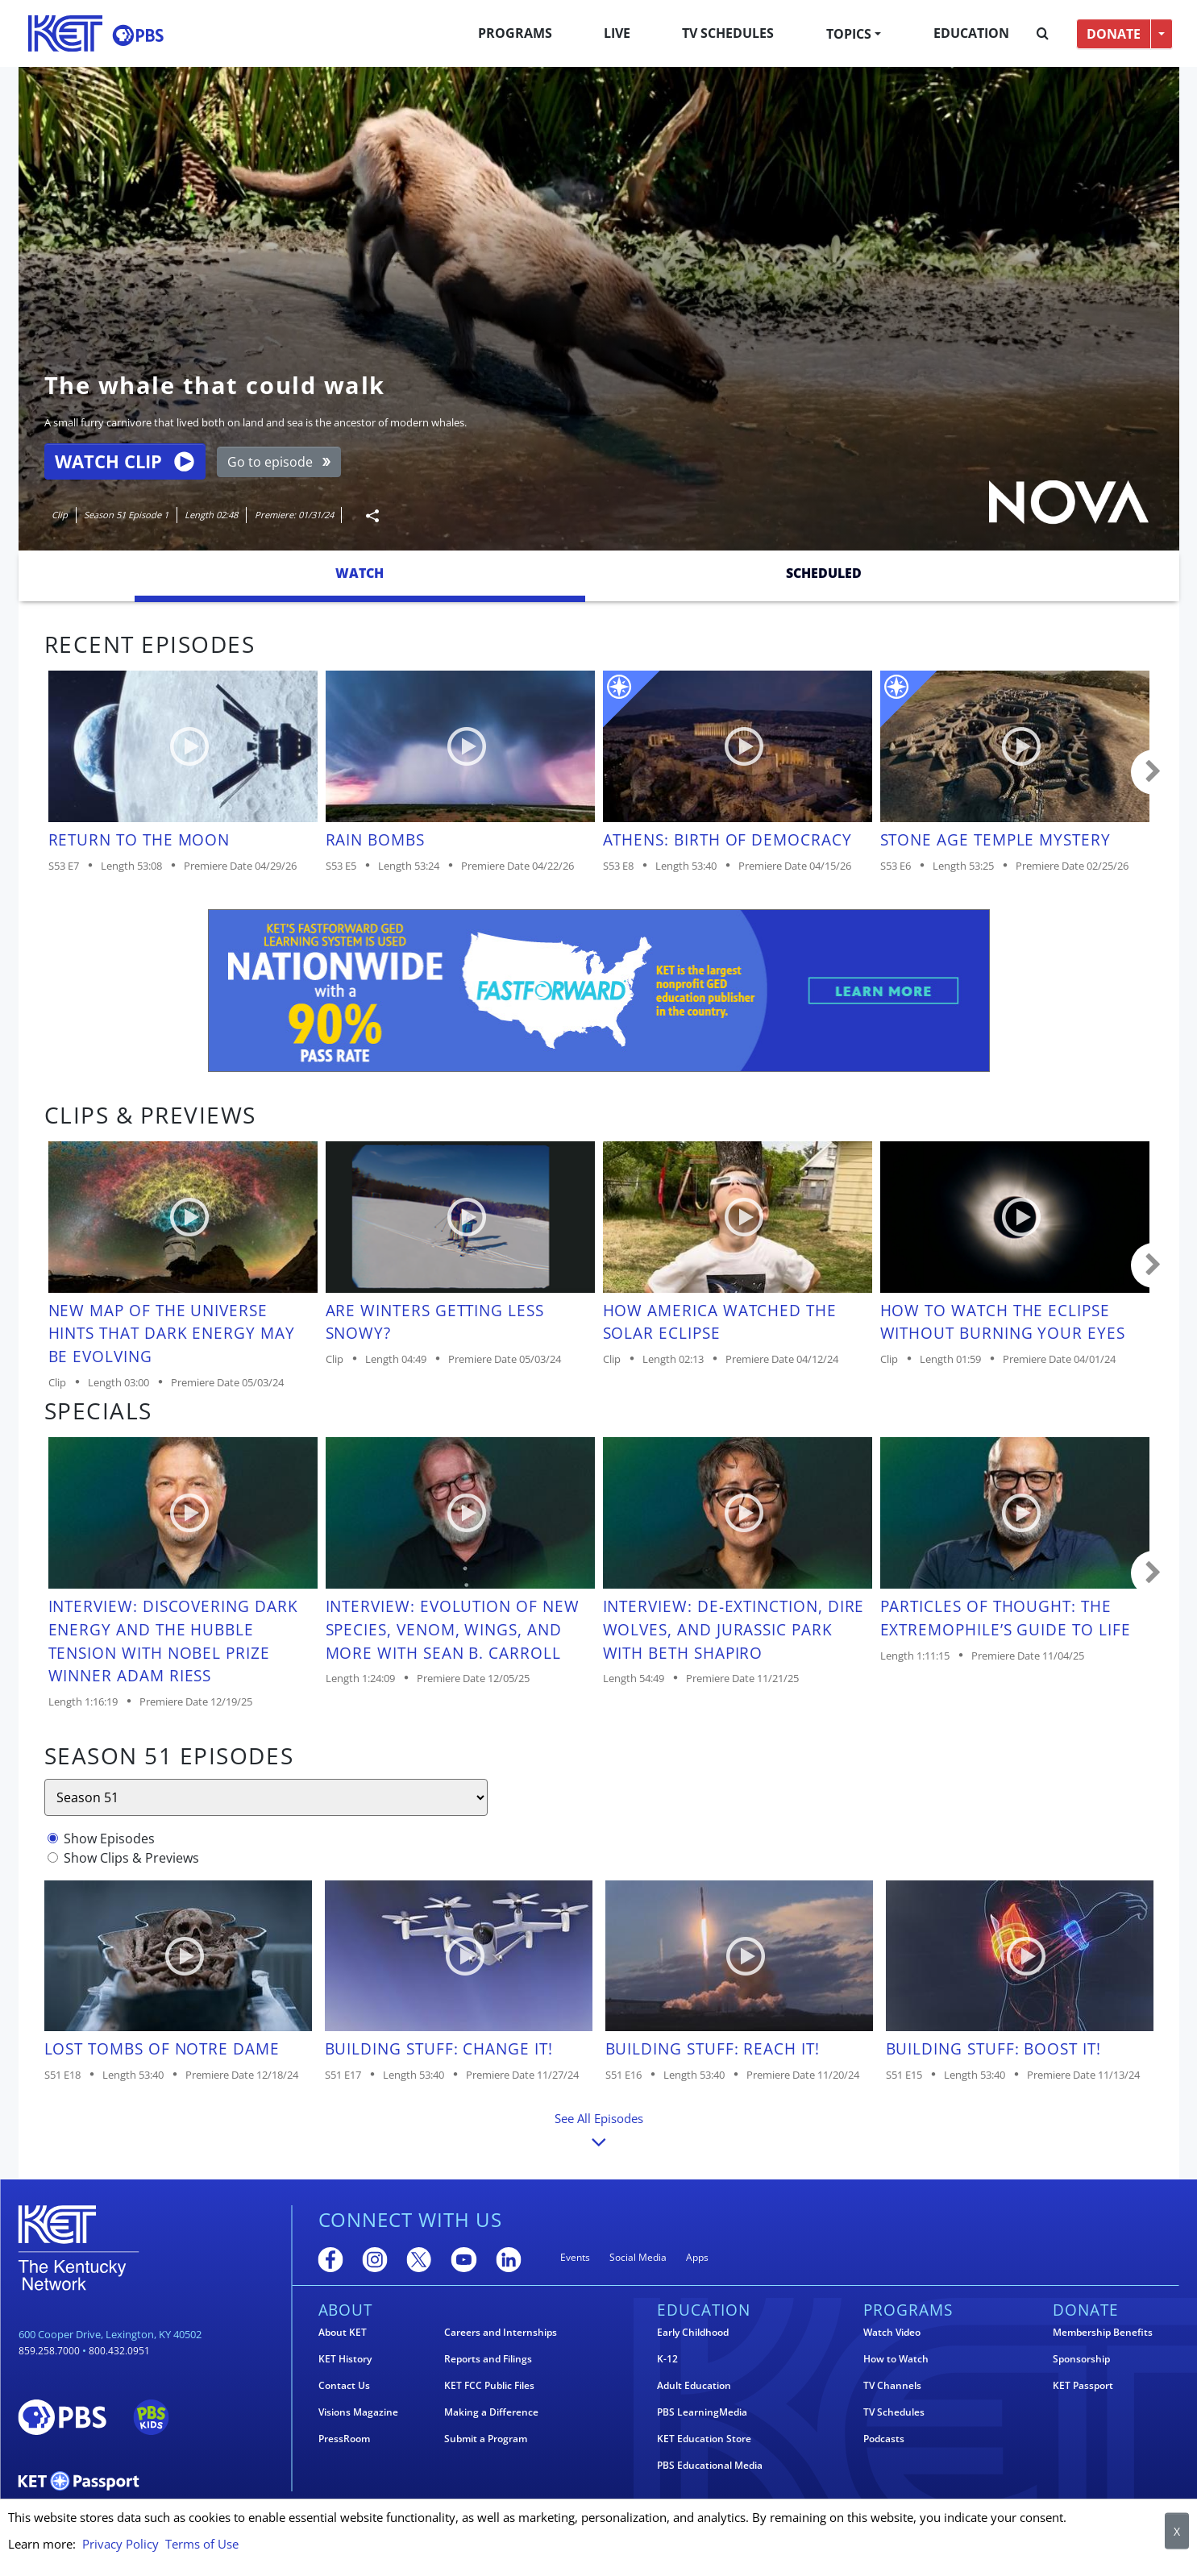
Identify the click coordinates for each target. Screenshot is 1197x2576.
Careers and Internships (500, 2332)
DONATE (1114, 34)
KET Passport (1083, 2385)
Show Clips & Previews (131, 1858)
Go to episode (279, 462)
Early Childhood (693, 2332)
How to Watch (896, 2359)
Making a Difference (491, 2412)
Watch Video (892, 2332)
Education (971, 33)
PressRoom (344, 2439)
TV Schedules (728, 33)
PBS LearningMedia (702, 2412)
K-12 (667, 2359)
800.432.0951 (119, 2351)
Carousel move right (1153, 772)
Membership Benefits (1103, 2332)
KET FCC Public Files (489, 2385)
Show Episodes (109, 1838)
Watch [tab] (359, 573)
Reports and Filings (488, 2359)
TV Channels (892, 2385)
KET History (345, 2359)
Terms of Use (202, 2544)
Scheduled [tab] (824, 573)
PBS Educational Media (710, 2465)
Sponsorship (1081, 2359)
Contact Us (344, 2385)
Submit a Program (485, 2439)
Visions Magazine (358, 2412)
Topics (848, 34)
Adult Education (694, 2385)
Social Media (638, 2257)
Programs (515, 33)
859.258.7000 (49, 2351)
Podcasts (883, 2439)
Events (575, 2257)
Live (617, 33)
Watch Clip (124, 461)
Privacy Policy (120, 2544)
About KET (342, 2332)
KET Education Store (704, 2439)
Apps (697, 2257)
